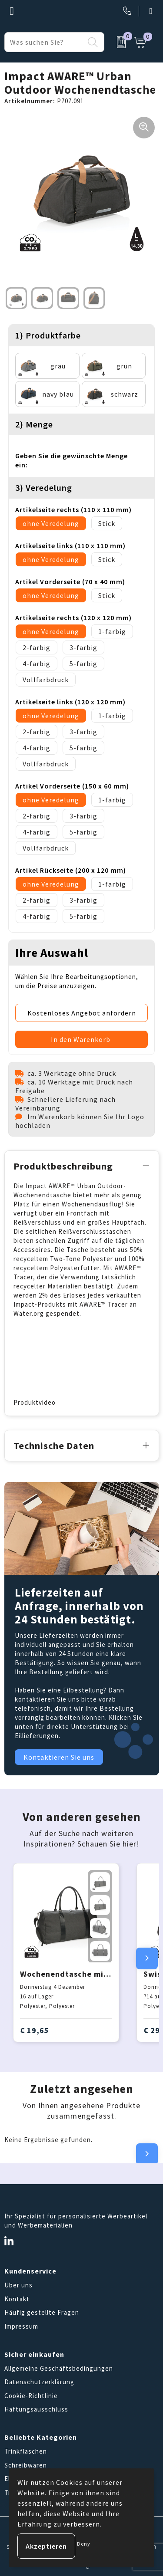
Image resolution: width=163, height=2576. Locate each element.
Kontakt (17, 2299)
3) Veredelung (43, 487)
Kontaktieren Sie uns (58, 1757)
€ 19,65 (34, 2030)
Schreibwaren (25, 2465)
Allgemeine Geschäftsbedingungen (58, 2368)
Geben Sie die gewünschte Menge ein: (71, 460)
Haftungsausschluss (36, 2409)
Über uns (18, 2285)
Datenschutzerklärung (39, 2382)
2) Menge (34, 424)
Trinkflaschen (25, 2451)
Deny (83, 2543)
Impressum (21, 2326)
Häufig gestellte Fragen (41, 2312)
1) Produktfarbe (48, 335)
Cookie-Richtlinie (31, 2396)
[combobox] (44, 42)
